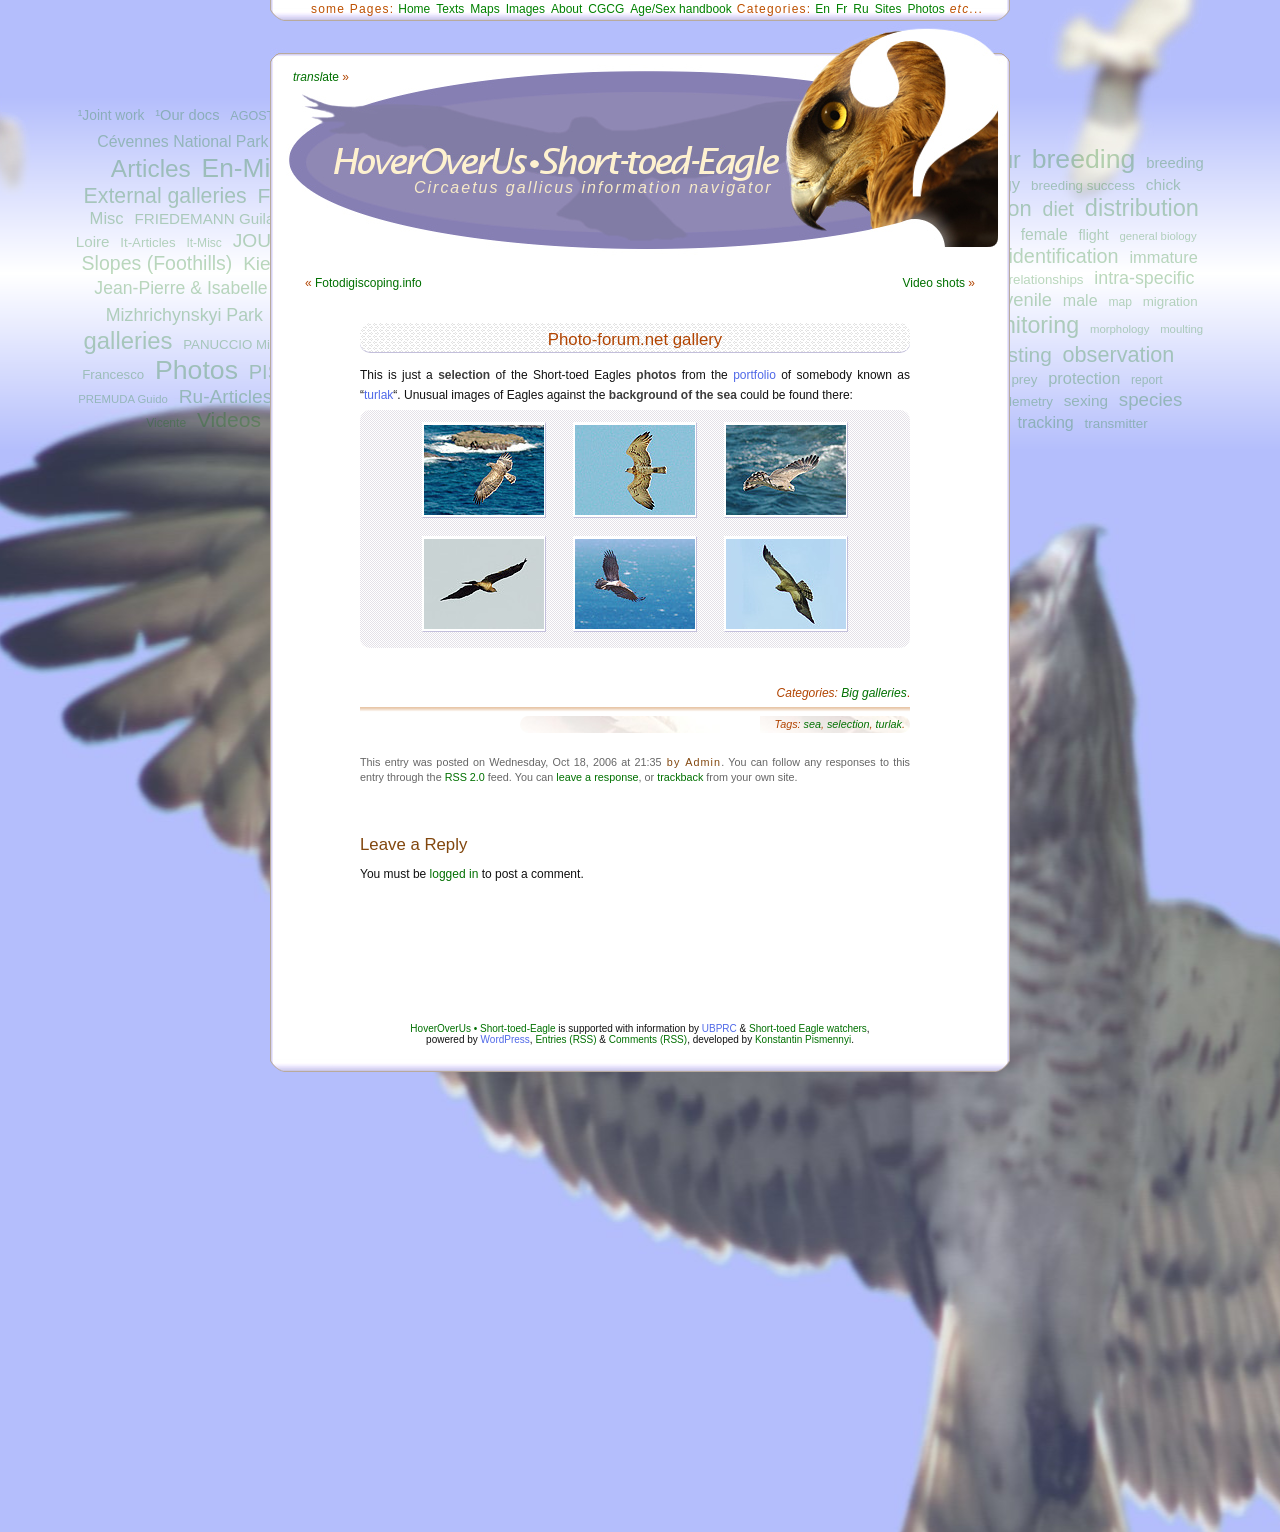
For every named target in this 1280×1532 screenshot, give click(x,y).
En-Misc (249, 168)
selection (848, 724)
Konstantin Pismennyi (803, 1039)
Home (414, 9)
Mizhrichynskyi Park (184, 315)
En (822, 9)
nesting (1017, 354)
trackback (680, 777)
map (1120, 302)
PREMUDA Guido (123, 399)
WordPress (505, 1039)
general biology (1157, 236)
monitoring (1025, 325)
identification (1063, 256)
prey (1024, 379)
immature (1163, 257)
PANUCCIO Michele (242, 344)
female (1044, 234)
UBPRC (719, 1028)
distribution (1142, 208)
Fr (841, 9)
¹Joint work (111, 115)
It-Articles (147, 242)
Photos (196, 370)
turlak (378, 395)
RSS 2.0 (465, 777)
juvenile (1021, 299)
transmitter (1116, 423)
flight (1094, 235)
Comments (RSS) (648, 1039)
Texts (450, 9)
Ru (860, 9)
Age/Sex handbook (680, 9)
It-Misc (203, 243)
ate (316, 77)
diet (1058, 209)
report (1147, 380)
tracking (1046, 422)
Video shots (933, 283)
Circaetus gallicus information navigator (593, 187)
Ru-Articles (226, 396)
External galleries (165, 196)
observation (1119, 354)
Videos (229, 419)
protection (1084, 378)
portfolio (754, 375)
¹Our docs (187, 115)
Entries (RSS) (565, 1039)
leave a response (597, 777)
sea (812, 724)
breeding (1084, 159)
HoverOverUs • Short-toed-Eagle (482, 1028)
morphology (1119, 329)
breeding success (1083, 185)
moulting (1181, 329)
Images (525, 9)
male (1080, 300)
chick (1163, 184)
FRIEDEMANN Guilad (208, 218)
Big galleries (873, 693)
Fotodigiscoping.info (368, 283)
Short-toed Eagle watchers (808, 1028)
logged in (454, 874)
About (566, 9)
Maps (484, 9)
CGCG (606, 9)
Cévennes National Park (182, 141)
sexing (1086, 400)
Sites (888, 9)
